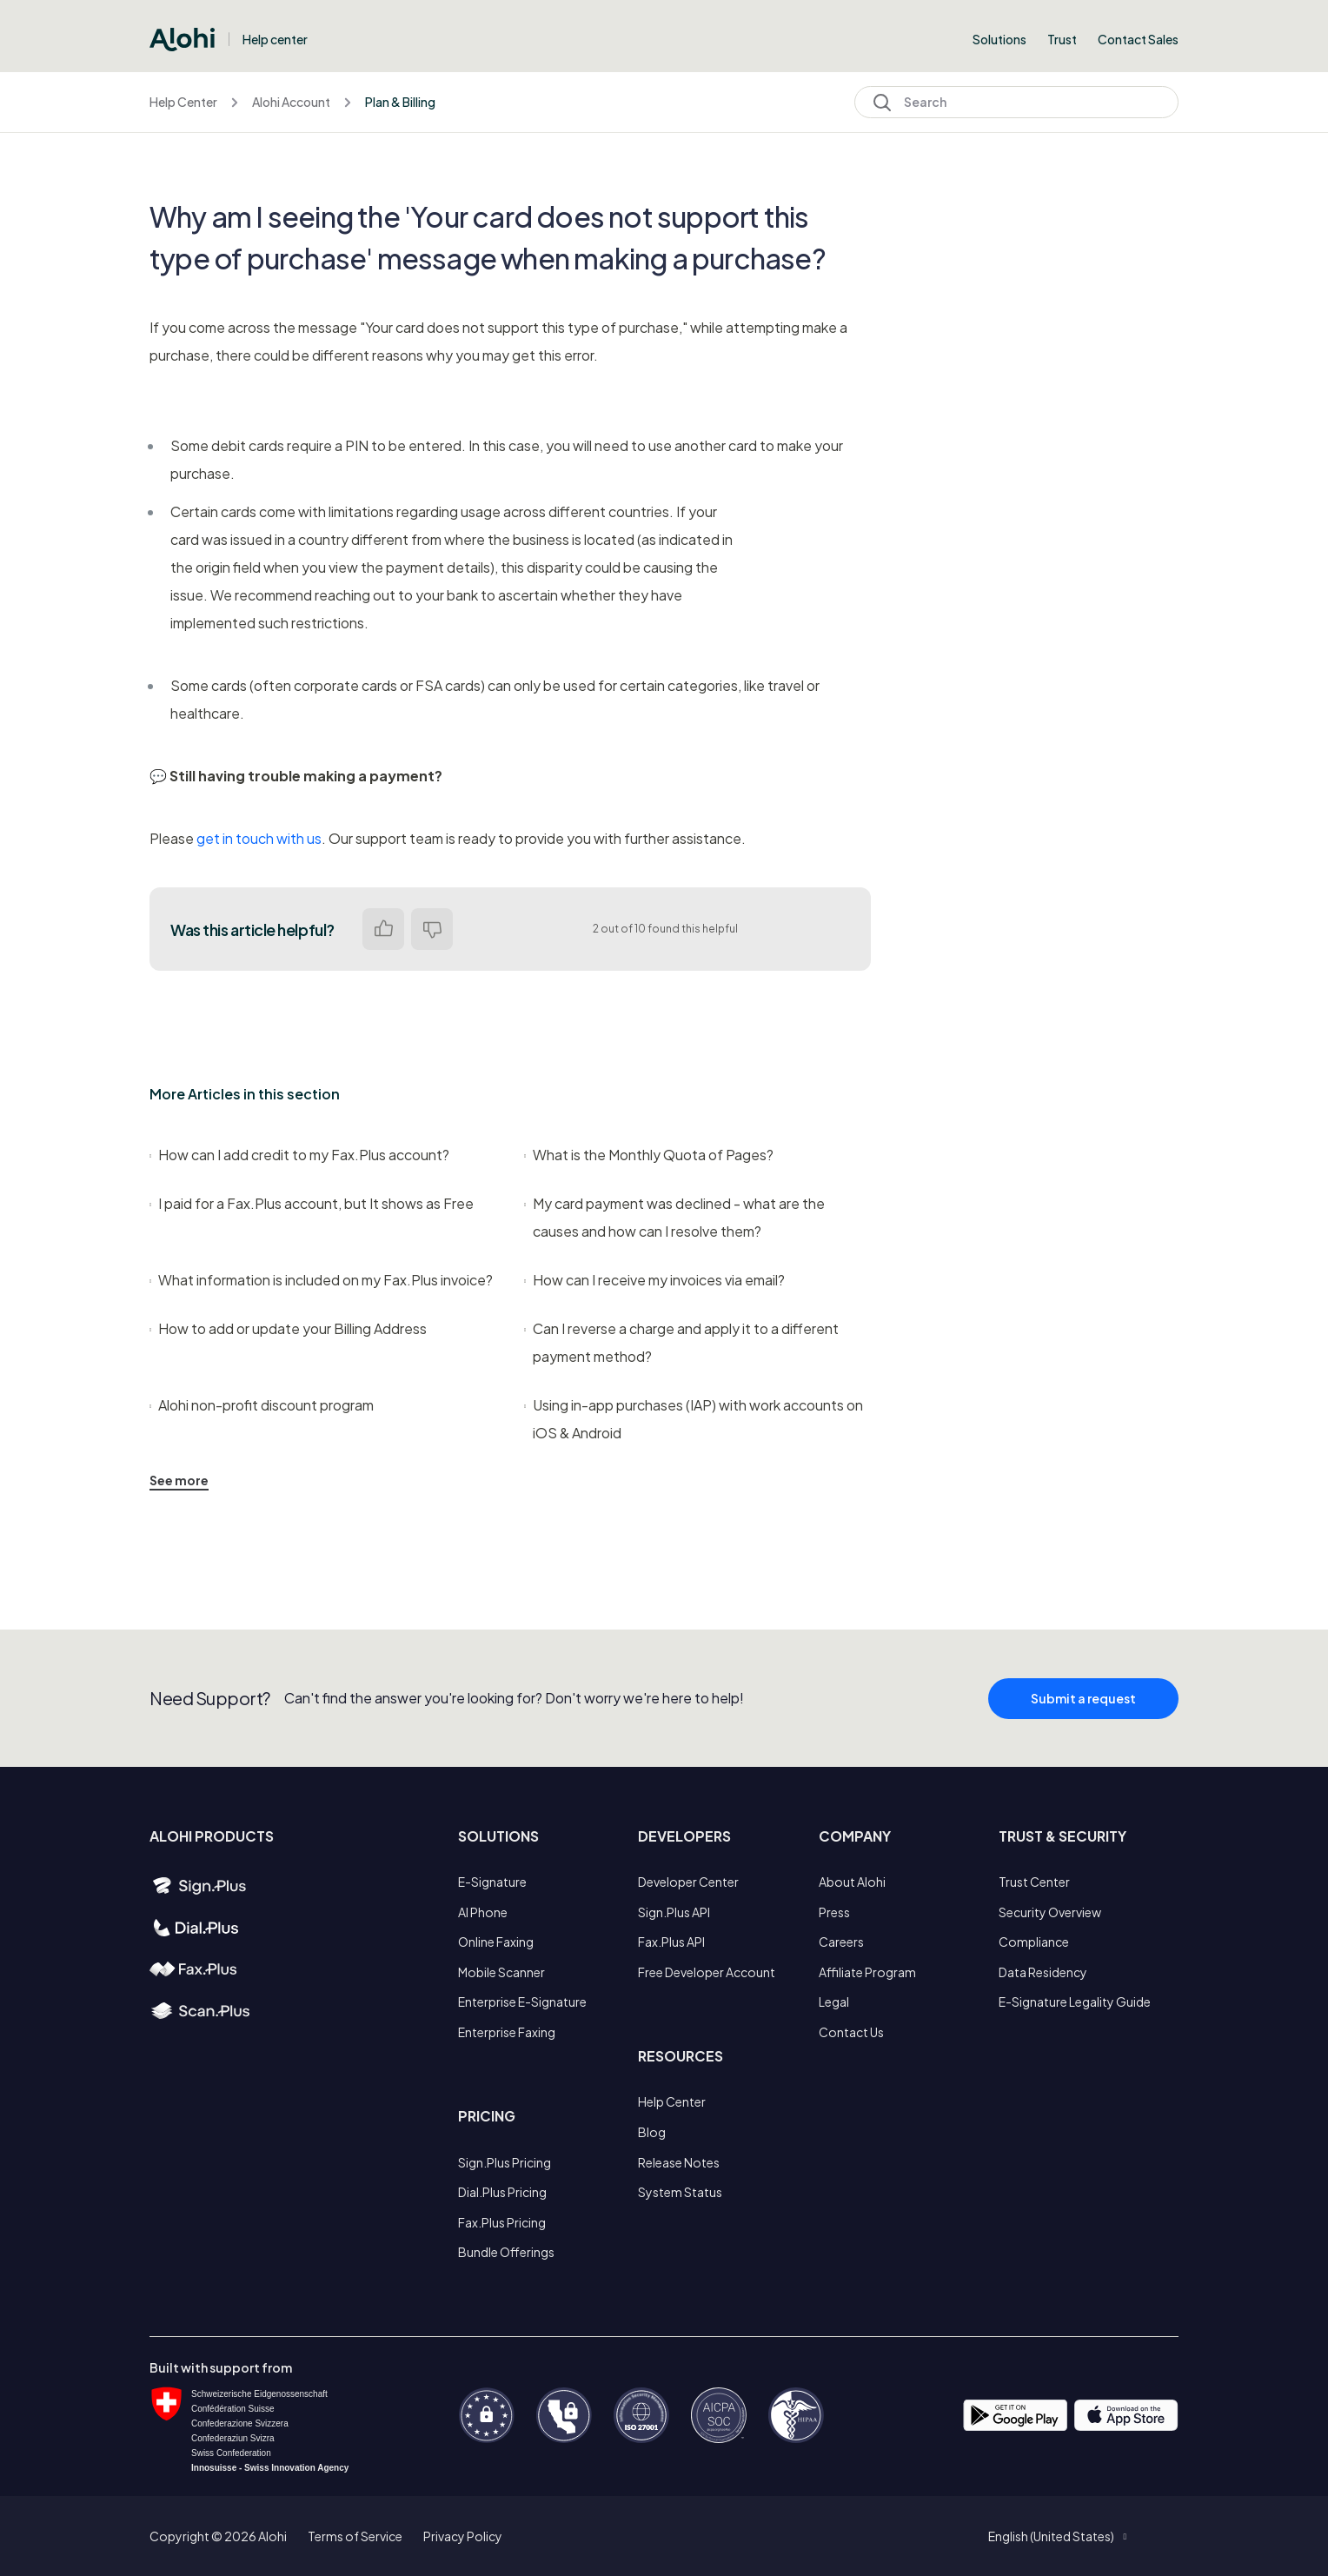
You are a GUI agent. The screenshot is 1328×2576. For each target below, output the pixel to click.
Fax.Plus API (671, 1941)
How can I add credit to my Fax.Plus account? (299, 1154)
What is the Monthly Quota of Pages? (649, 1154)
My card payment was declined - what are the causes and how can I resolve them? (674, 1217)
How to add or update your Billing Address (288, 1328)
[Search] (1016, 102)
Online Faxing (496, 1941)
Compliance (1034, 1941)
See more (179, 1480)
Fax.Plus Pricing (502, 2222)
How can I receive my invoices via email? (654, 1280)
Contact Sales (1138, 39)
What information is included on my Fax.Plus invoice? (321, 1280)
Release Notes (679, 2162)
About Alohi (852, 1881)
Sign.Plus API (674, 1912)
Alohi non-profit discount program (261, 1405)
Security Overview (1050, 1912)
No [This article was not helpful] (432, 929)
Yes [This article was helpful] (383, 929)
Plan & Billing (400, 102)
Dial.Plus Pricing (502, 2192)
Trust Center (1034, 1881)
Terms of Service (355, 2536)
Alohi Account (291, 102)
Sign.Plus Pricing (504, 2162)
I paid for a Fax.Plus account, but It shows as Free (311, 1203)
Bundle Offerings (506, 2252)
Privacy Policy (462, 2536)
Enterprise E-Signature (522, 2001)
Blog (652, 2132)
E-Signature (492, 1881)
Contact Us (851, 2032)
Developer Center (688, 1881)
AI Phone (483, 1912)
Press (834, 1912)
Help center (275, 39)
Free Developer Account (706, 1972)
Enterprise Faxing (506, 2032)
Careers (841, 1941)
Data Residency (1043, 1972)
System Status (680, 2192)
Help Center (183, 102)
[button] (1057, 2536)
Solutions (999, 39)
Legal (834, 2001)
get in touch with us (259, 838)
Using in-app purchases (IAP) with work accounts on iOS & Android (693, 1419)
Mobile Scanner (501, 1972)
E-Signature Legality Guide (1075, 2001)
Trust (1062, 39)
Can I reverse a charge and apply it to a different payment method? (681, 1342)
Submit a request (1083, 1714)
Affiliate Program (867, 1972)
